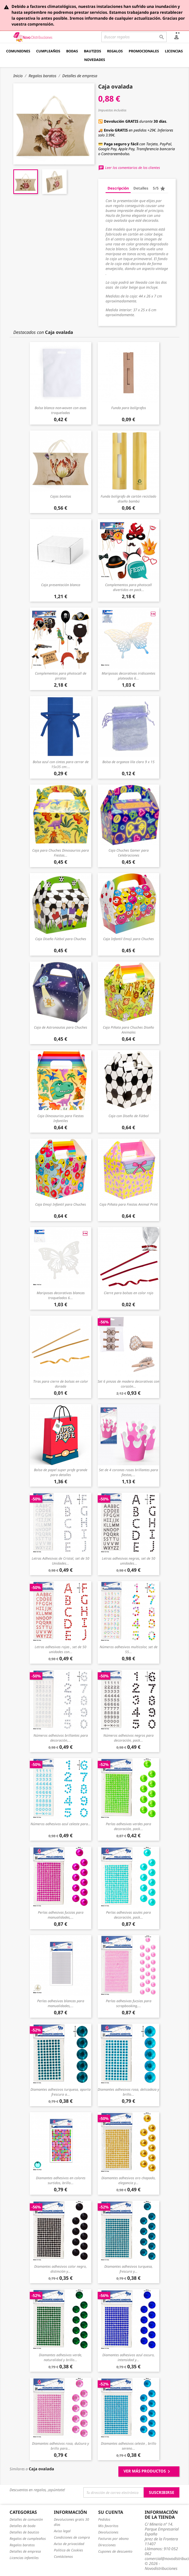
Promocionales (144, 51)
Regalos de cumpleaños (28, 2538)
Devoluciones (108, 2532)
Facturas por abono (113, 2538)
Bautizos (92, 51)
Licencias (174, 51)
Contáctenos (63, 2556)
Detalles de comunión (26, 2519)
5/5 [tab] (159, 189)
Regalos (115, 51)
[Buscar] (134, 37)
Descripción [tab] (118, 188)
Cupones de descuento (115, 2551)
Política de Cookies (68, 2550)
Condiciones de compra (72, 2537)
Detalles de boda (22, 2525)
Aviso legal (62, 2531)
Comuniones (18, 51)
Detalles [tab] (140, 188)
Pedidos (104, 2519)
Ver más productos (148, 2472)
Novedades (94, 59)
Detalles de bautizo (24, 2532)
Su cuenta (110, 2512)
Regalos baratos (22, 2545)
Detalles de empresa (25, 2551)
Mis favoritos (108, 2525)
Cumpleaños (48, 51)
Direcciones (107, 2545)
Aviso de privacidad (69, 2543)
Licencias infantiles (24, 2557)
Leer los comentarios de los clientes (129, 167)
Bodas (72, 51)
